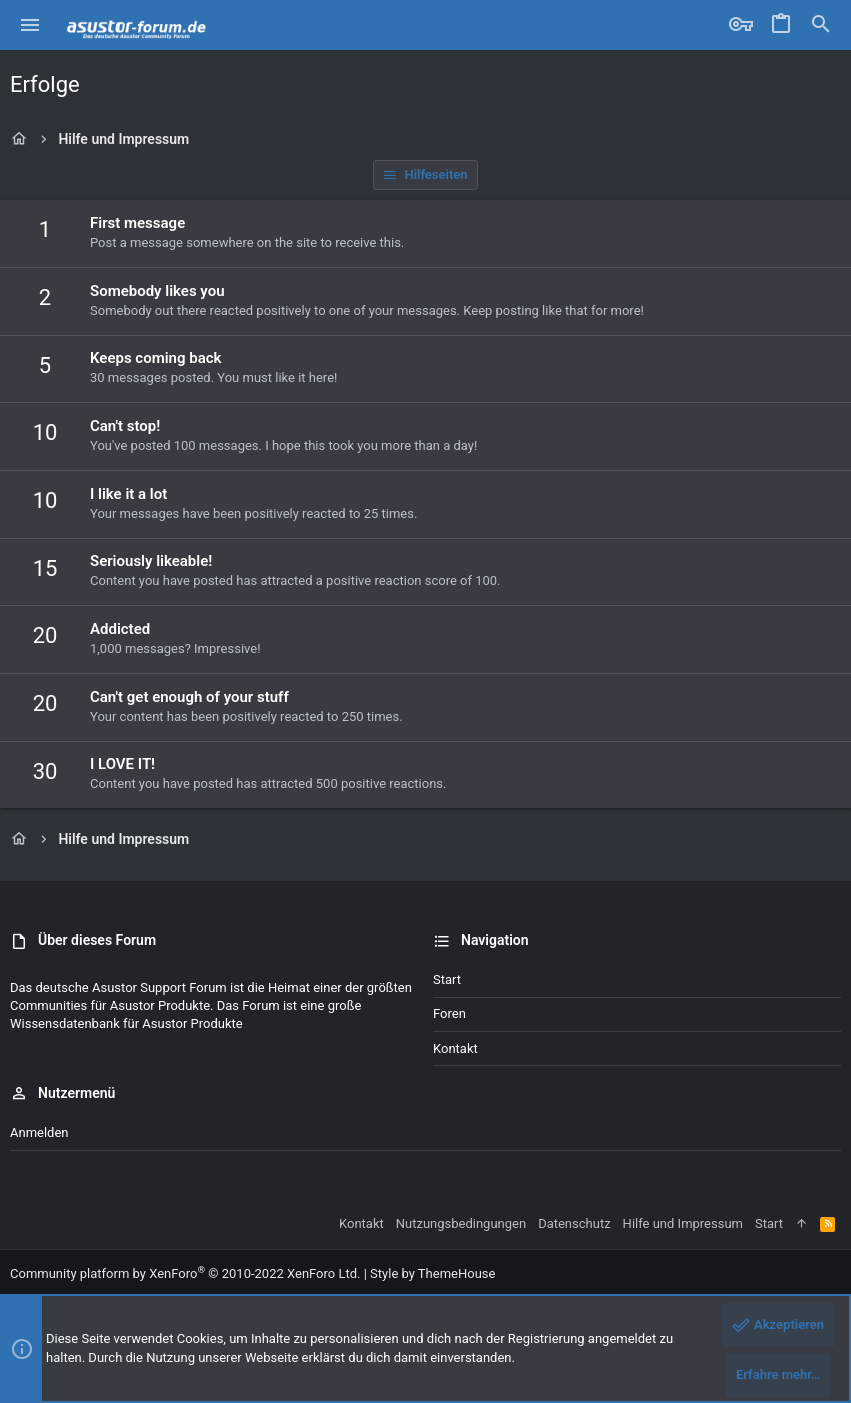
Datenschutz (574, 1223)
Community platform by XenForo (185, 1273)
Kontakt (455, 1048)
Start (447, 979)
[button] (30, 25)
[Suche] (821, 25)
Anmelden (39, 1132)
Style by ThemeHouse (432, 1273)
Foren (449, 1013)
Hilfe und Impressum (683, 1223)
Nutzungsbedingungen (461, 1223)
